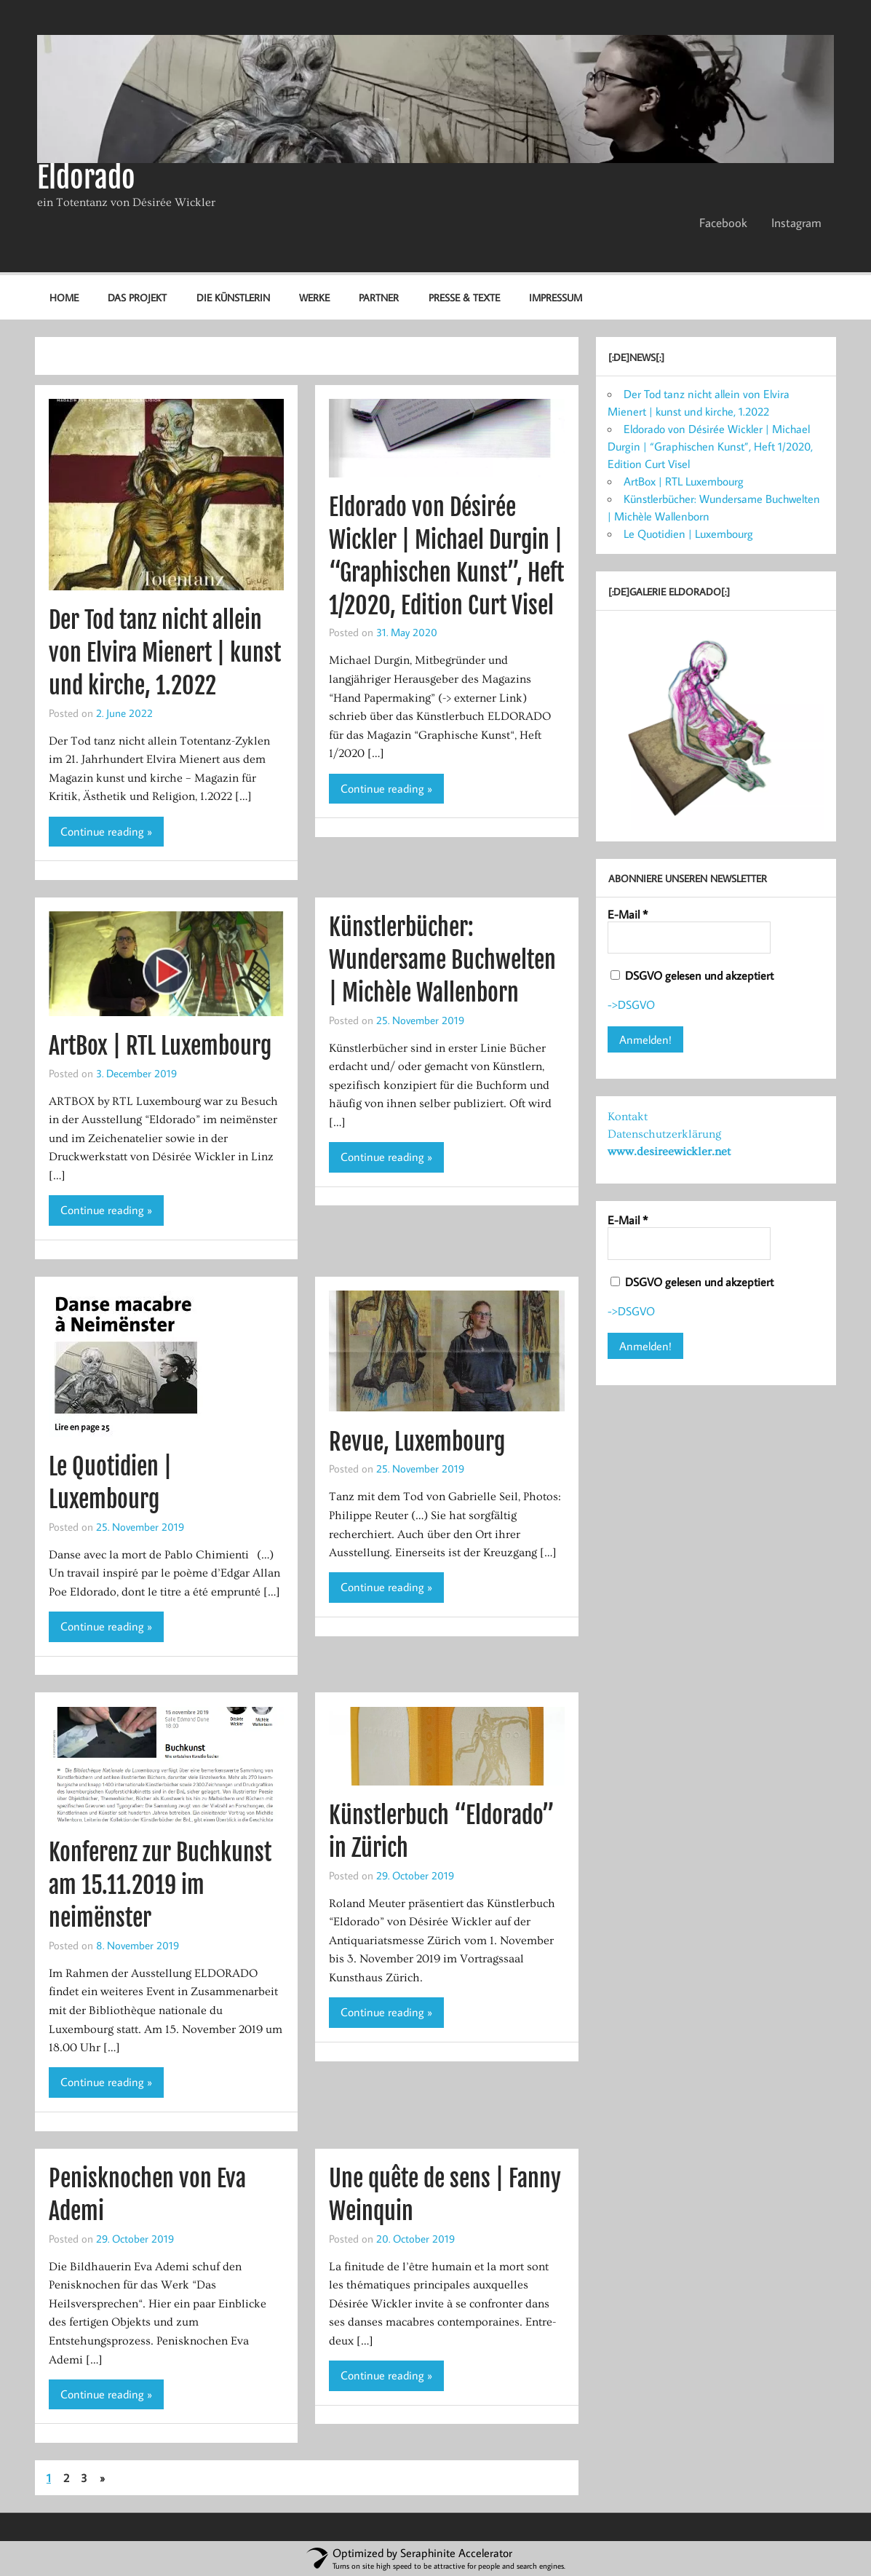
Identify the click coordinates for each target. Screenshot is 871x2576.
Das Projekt (137, 297)
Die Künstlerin (233, 297)
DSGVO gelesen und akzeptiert (692, 975)
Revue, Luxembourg (417, 1442)
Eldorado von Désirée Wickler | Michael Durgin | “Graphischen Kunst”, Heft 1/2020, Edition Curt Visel (710, 446)
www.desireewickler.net (669, 1151)
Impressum (555, 297)
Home (64, 297)
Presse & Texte (464, 297)
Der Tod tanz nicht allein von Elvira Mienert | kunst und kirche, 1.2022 (165, 653)
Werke (314, 297)
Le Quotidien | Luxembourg (688, 533)
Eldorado (86, 177)
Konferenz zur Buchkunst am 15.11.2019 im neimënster (160, 1885)
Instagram (796, 223)
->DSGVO (631, 1004)
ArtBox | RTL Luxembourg (160, 1046)
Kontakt (628, 1116)
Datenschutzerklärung (664, 1134)
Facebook (723, 223)
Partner (379, 297)
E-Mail (628, 914)
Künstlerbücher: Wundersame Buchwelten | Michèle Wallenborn (442, 960)
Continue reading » (106, 831)
